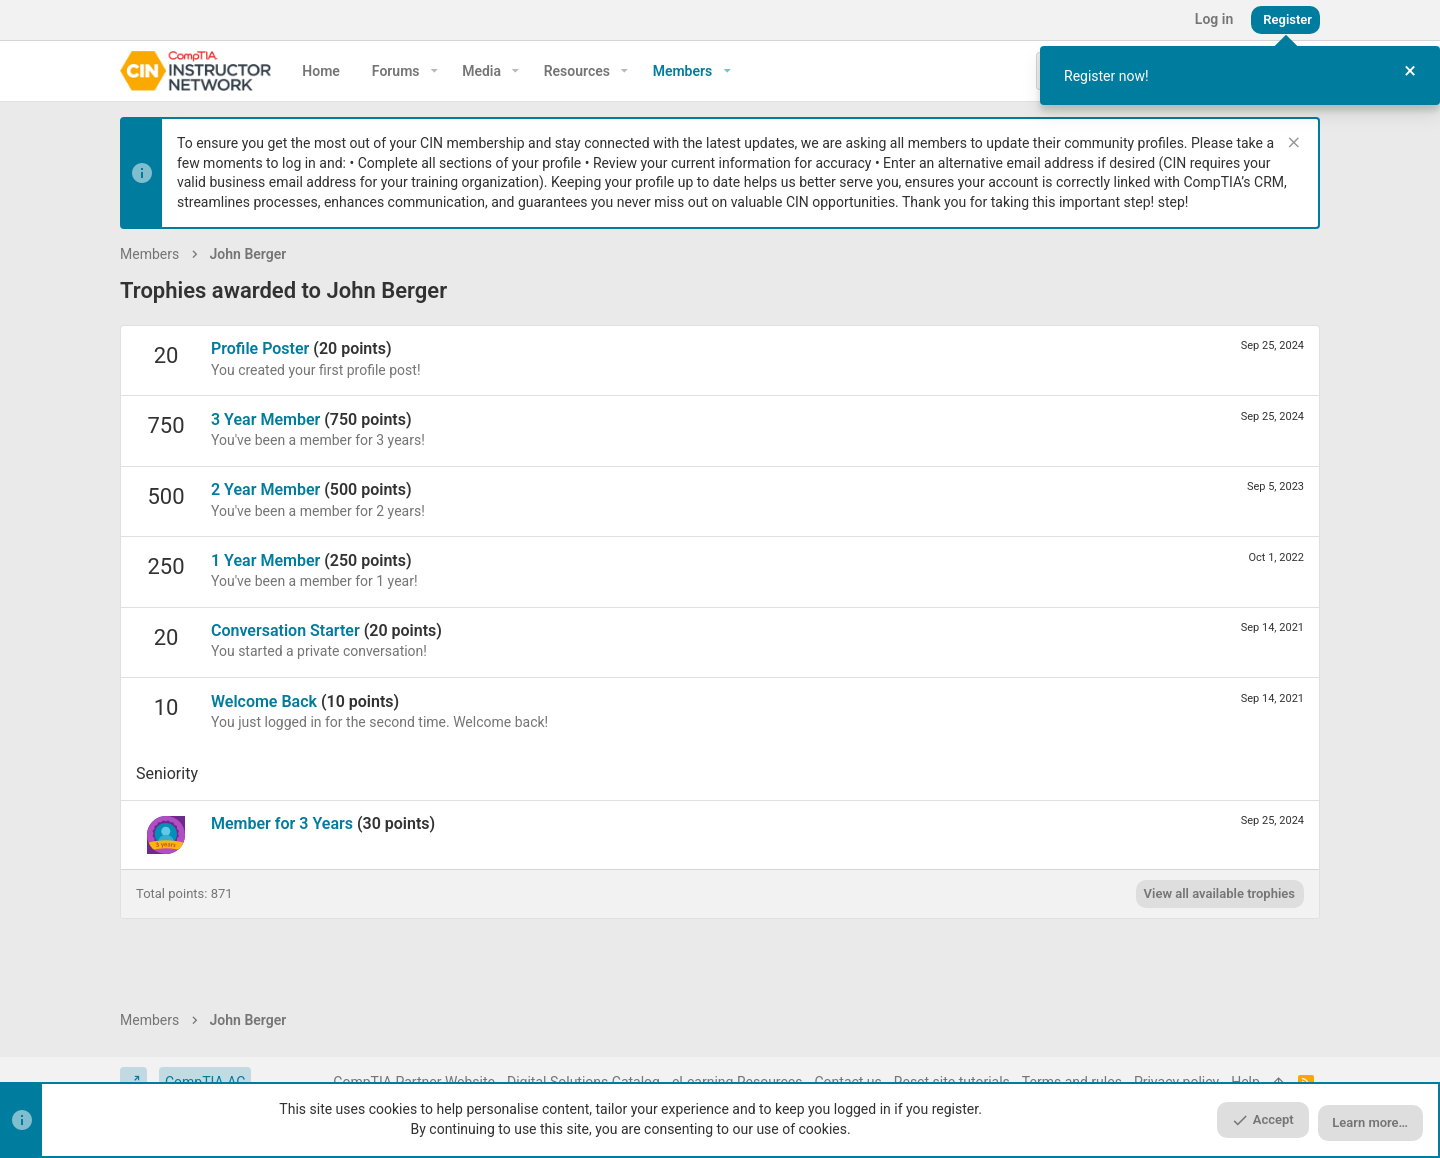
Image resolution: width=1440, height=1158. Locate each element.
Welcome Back (264, 701)
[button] (434, 71)
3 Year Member (265, 419)
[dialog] (1240, 75)
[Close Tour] (1410, 71)
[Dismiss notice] (1291, 144)
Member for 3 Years (282, 823)
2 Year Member (265, 489)
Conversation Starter (285, 630)
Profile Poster (260, 348)
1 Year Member (265, 560)
